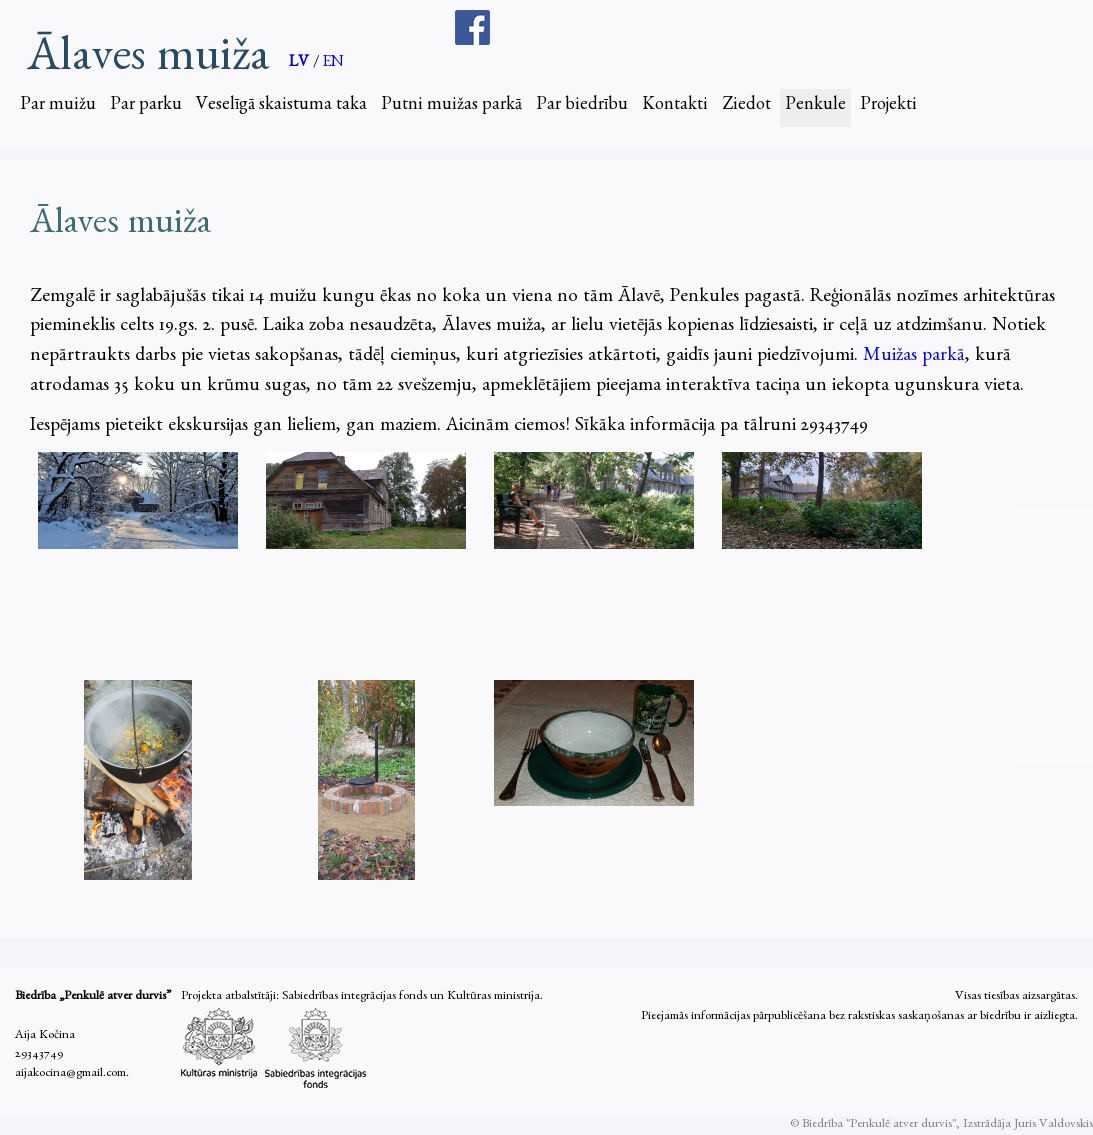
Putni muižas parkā (451, 107)
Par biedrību (582, 107)
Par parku (146, 107)
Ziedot (746, 107)
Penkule (815, 107)
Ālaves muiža (148, 56)
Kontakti (675, 107)
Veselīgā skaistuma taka (281, 107)
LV (301, 64)
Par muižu (58, 107)
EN (333, 64)
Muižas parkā (914, 357)
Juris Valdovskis (1053, 1125)
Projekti (888, 107)
